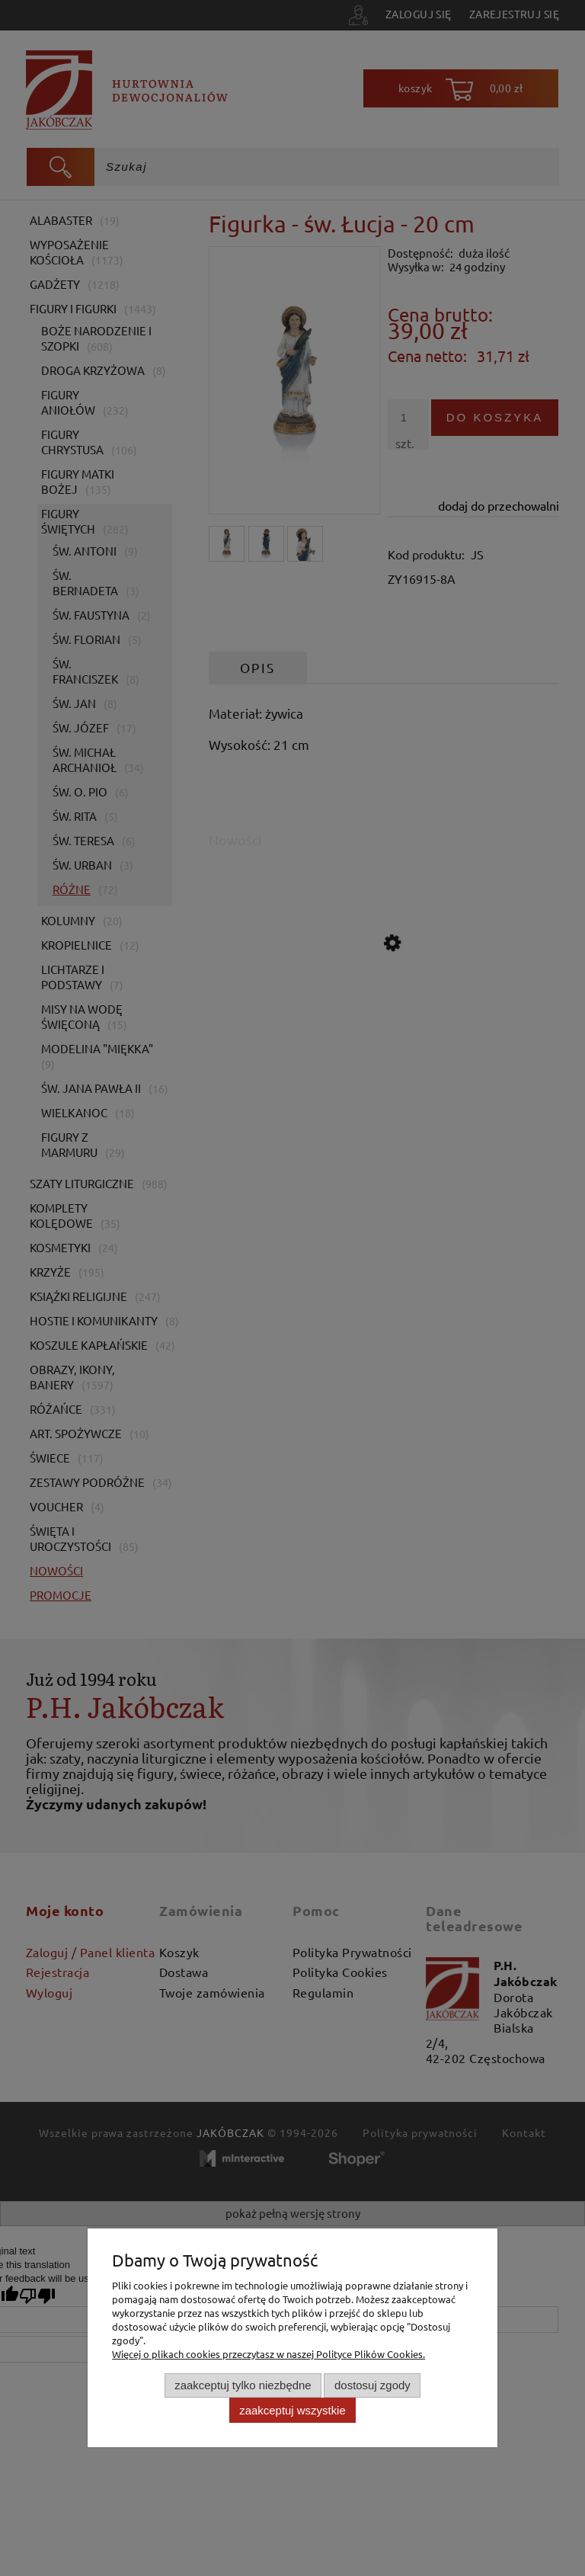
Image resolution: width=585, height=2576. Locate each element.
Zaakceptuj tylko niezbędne (242, 2385)
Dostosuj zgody (372, 2385)
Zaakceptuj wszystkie (292, 2410)
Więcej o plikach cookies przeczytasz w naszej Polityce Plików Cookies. (268, 2353)
